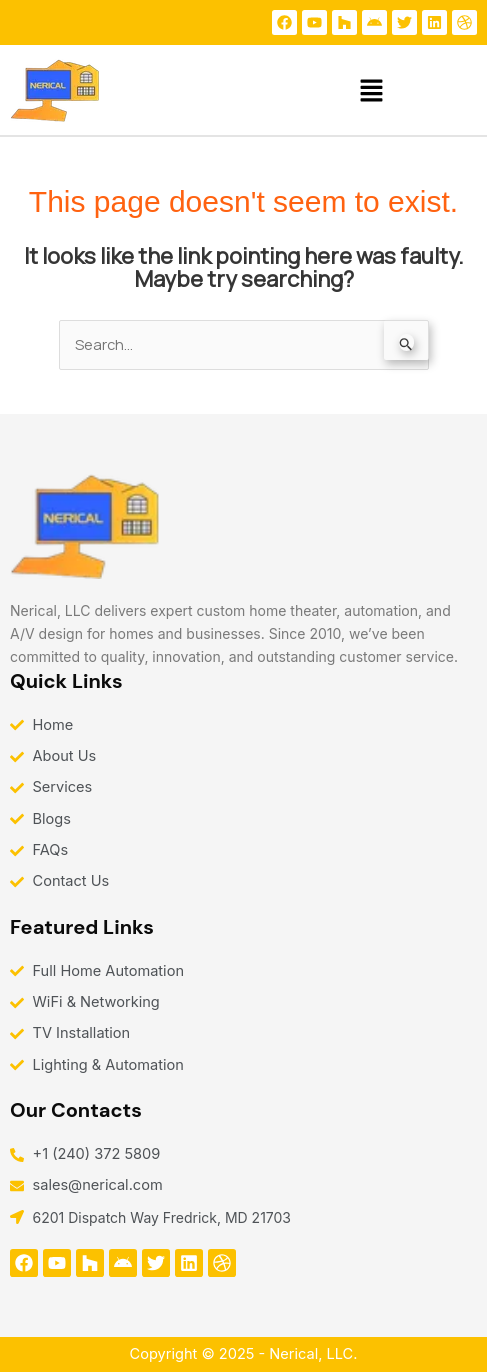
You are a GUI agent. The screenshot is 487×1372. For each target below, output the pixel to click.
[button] (372, 90)
